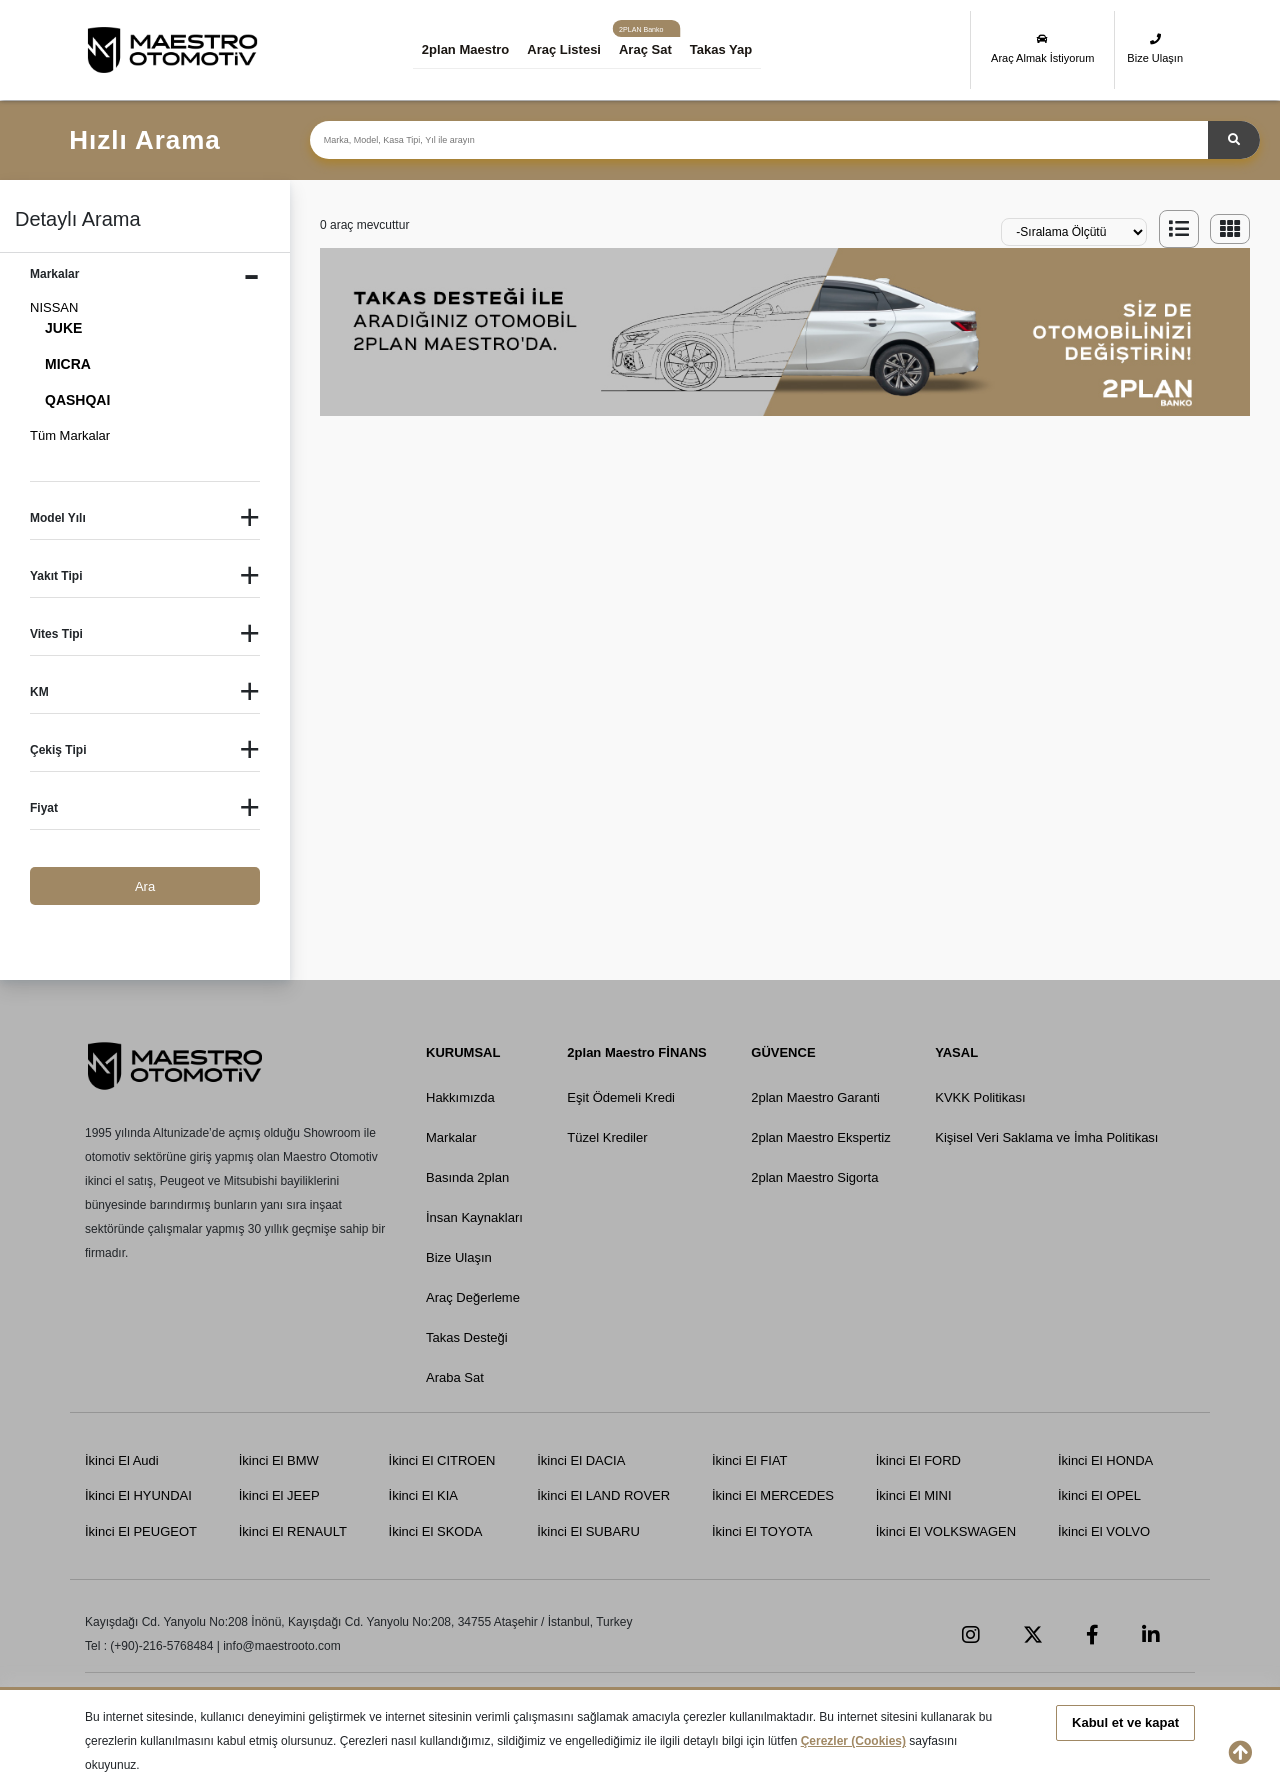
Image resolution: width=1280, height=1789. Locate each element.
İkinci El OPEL (1099, 1495)
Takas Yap (721, 49)
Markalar (451, 1137)
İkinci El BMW (279, 1460)
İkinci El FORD (918, 1460)
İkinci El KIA (423, 1495)
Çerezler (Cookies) (853, 1741)
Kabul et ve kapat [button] (1125, 1722)
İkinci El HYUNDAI (138, 1495)
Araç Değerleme (473, 1297)
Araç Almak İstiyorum (1042, 48)
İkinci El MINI (914, 1495)
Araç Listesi (564, 49)
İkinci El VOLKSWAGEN (946, 1531)
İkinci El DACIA (581, 1460)
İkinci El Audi (122, 1460)
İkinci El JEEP (279, 1495)
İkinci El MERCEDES (773, 1495)
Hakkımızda (460, 1097)
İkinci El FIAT (750, 1460)
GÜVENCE (783, 1052)
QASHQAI (77, 400)
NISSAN (54, 307)
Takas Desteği (467, 1337)
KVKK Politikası (980, 1097)
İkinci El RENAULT (293, 1531)
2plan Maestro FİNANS (636, 1052)
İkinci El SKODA (436, 1531)
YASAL (956, 1052)
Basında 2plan (467, 1177)
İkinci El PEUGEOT (141, 1531)
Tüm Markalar (70, 435)
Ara (145, 886)
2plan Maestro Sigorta (814, 1177)
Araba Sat (455, 1377)
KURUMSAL (463, 1052)
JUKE (63, 328)
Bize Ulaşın (1155, 48)
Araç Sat (645, 49)
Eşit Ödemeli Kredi (621, 1097)
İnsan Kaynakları (474, 1217)
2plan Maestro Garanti (815, 1097)
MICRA (68, 364)
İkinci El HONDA (1105, 1460)
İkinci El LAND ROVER (603, 1495)
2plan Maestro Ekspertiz (820, 1137)
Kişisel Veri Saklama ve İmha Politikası (1046, 1137)
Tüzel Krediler (607, 1137)
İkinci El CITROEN (442, 1460)
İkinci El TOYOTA (762, 1531)
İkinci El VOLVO (1104, 1531)
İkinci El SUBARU (588, 1531)
